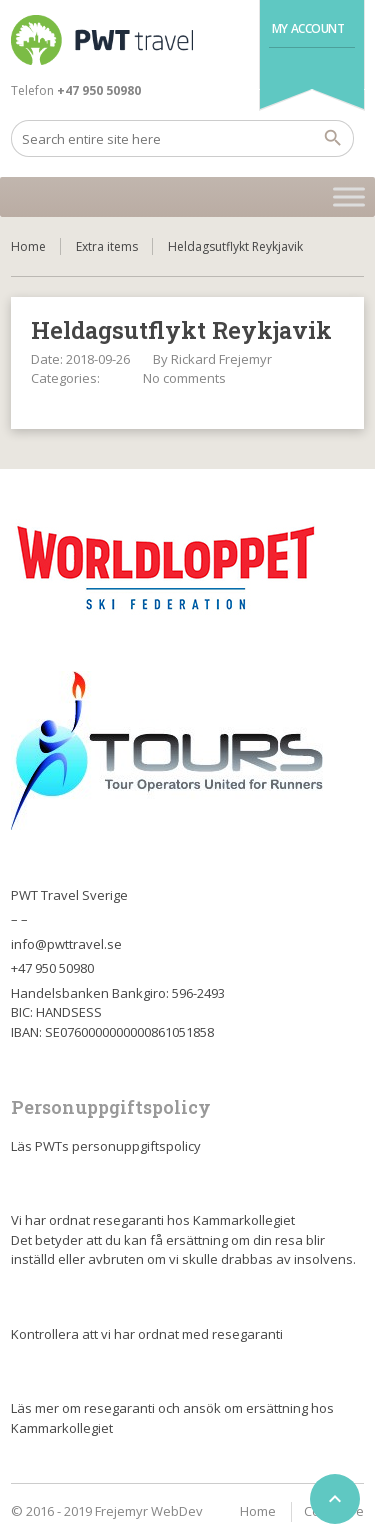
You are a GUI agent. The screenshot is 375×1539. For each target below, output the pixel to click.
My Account (308, 28)
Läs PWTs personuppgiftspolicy (106, 1146)
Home (28, 246)
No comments (184, 378)
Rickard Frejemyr (221, 359)
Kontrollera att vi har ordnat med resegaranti (147, 1334)
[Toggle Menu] (349, 196)
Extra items (107, 246)
